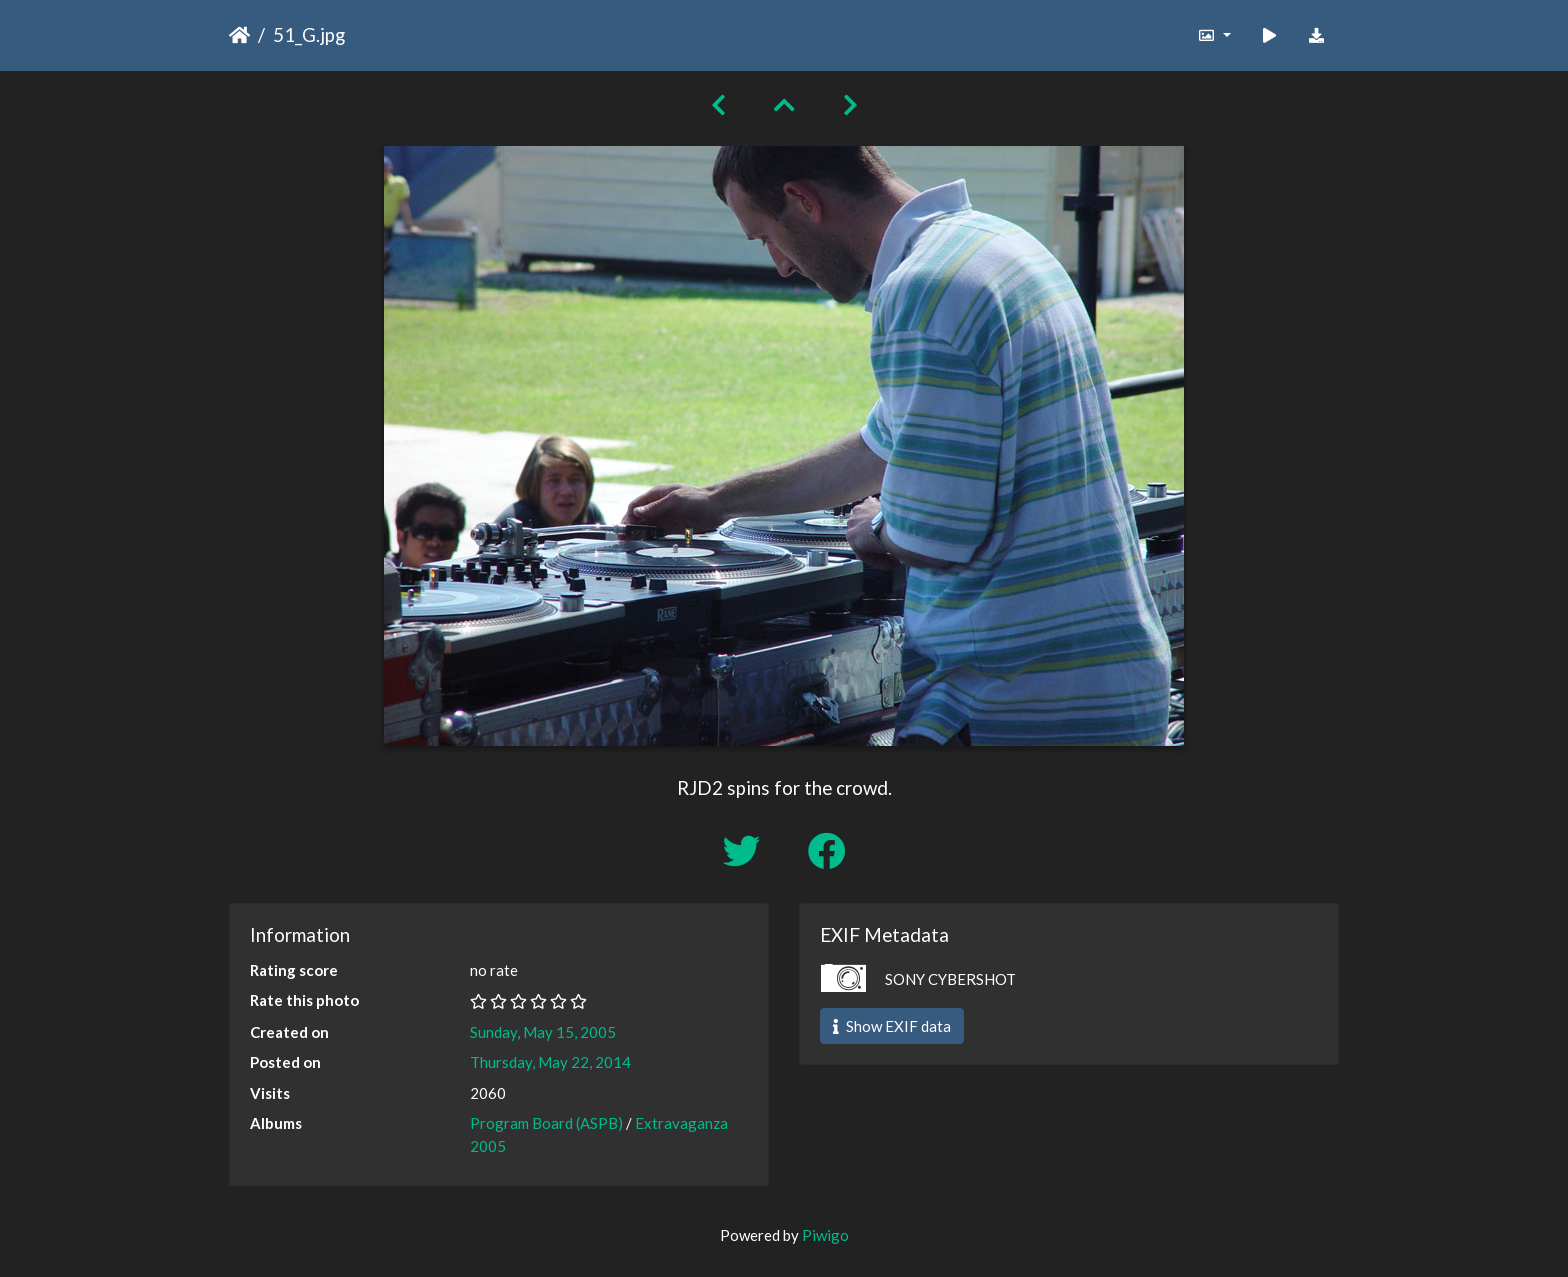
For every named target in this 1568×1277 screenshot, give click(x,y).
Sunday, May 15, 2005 (543, 1032)
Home (239, 35)
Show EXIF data (892, 1026)
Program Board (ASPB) (546, 1123)
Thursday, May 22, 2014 (550, 1062)
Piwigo (825, 1235)
